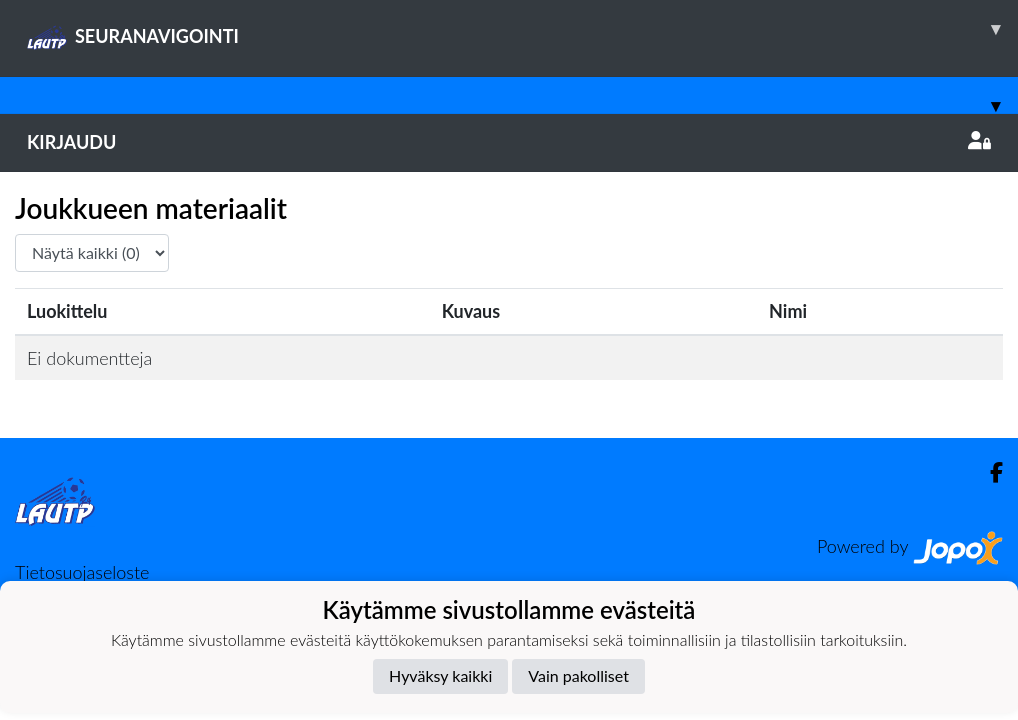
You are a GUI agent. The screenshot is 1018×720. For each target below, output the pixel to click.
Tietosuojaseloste (82, 572)
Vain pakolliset (578, 675)
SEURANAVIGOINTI (522, 29)
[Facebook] (988, 472)
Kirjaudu (509, 142)
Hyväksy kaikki (440, 675)
